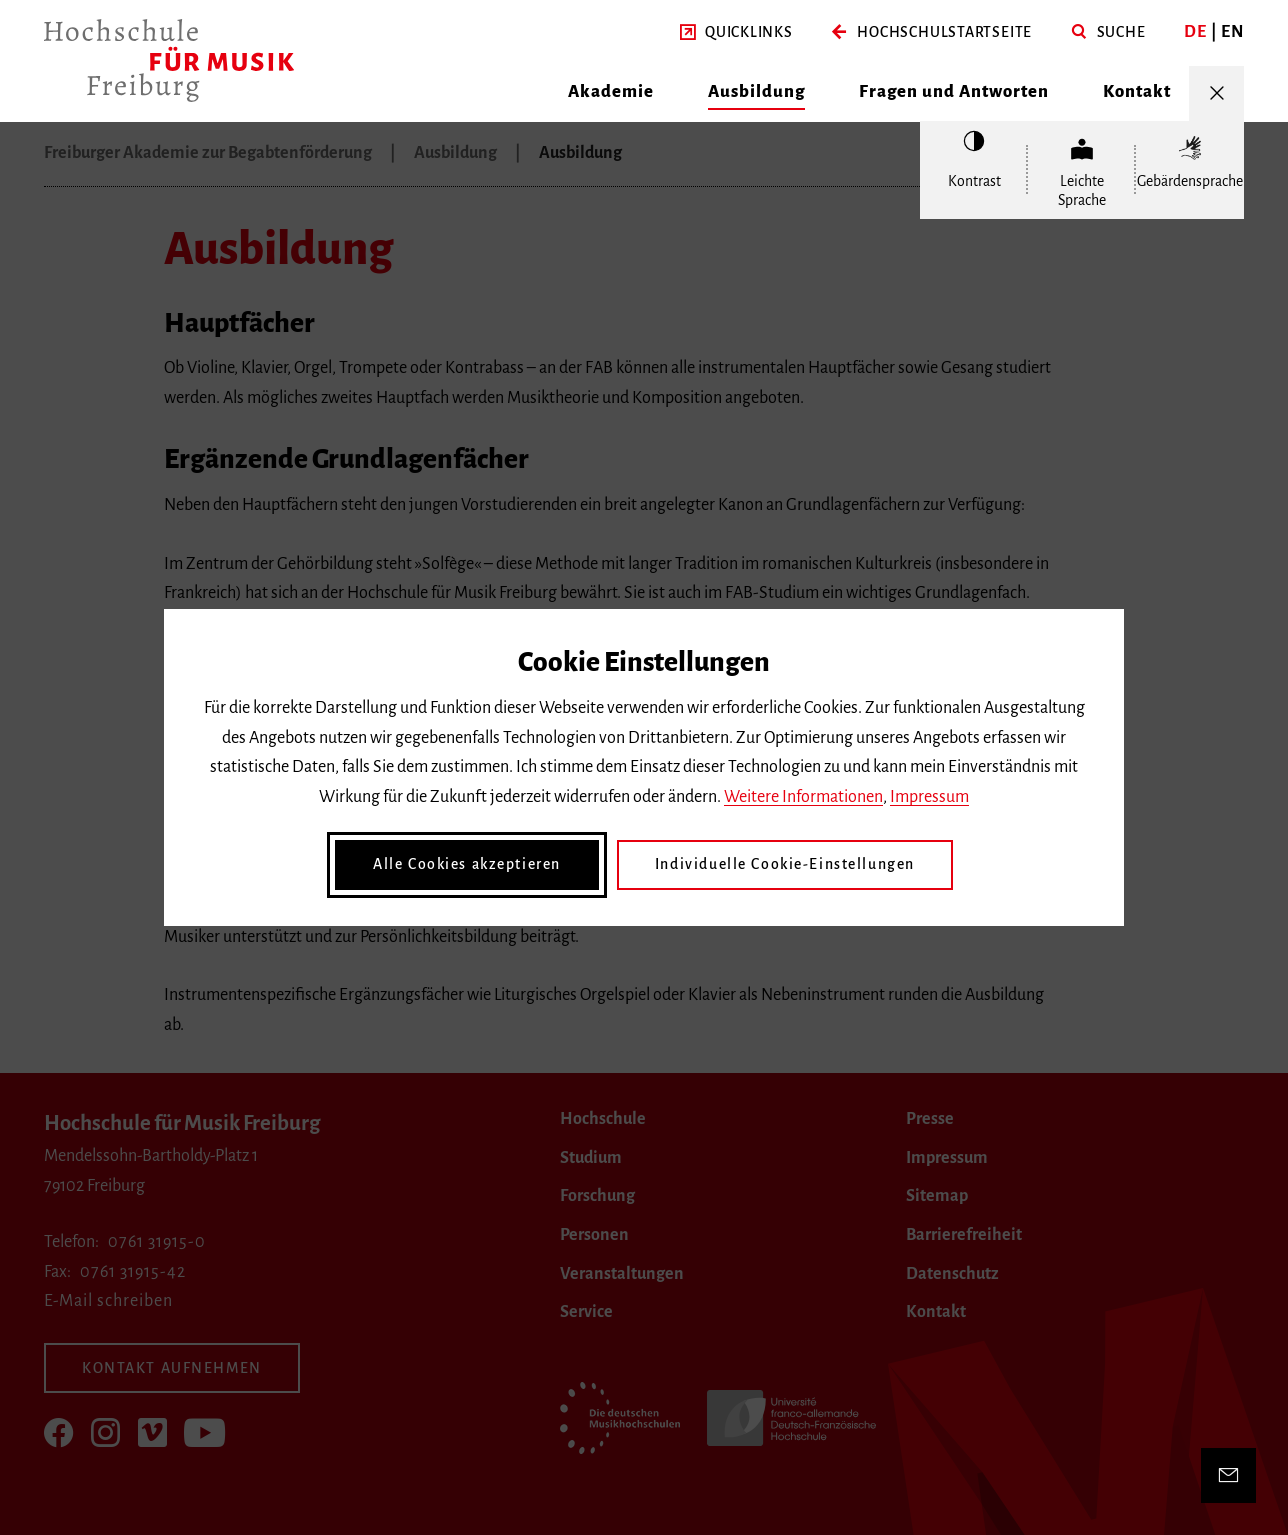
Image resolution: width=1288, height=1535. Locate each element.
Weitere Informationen (803, 797)
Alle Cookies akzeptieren (467, 864)
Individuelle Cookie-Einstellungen (785, 864)
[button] (736, 33)
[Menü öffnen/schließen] (1216, 93)
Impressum (929, 797)
